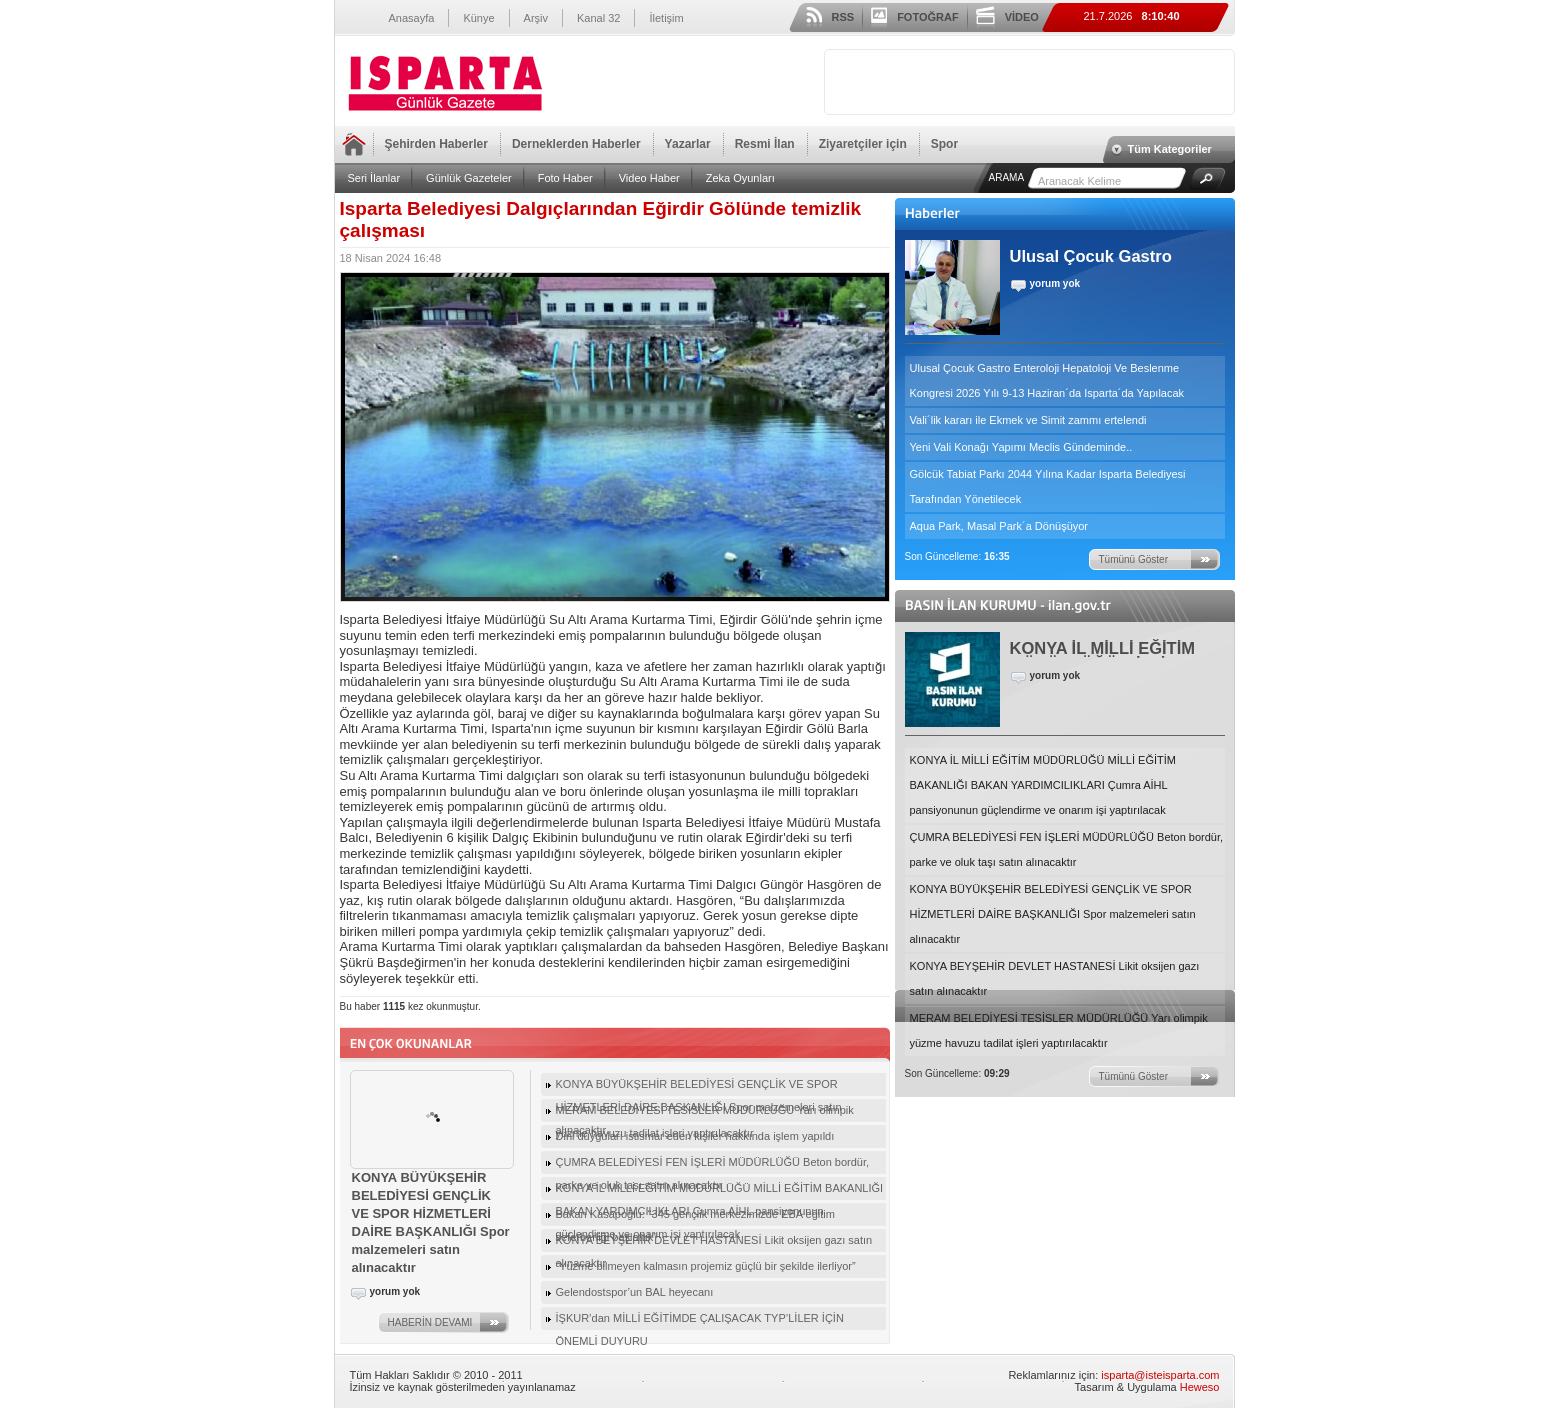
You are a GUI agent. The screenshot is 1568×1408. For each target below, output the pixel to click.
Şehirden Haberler (436, 144)
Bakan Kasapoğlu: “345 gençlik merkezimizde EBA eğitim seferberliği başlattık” (695, 1217)
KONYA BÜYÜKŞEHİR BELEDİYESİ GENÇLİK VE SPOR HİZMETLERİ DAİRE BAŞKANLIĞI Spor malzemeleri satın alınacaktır (1053, 914)
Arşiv (536, 18)
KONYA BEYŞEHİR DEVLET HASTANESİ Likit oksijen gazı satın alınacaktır (1055, 978)
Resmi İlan (765, 144)
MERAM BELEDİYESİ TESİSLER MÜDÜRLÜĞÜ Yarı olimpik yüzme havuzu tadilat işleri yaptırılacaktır (1059, 1030)
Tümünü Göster (1133, 559)
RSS (843, 17)
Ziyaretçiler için (863, 144)
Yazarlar (688, 144)
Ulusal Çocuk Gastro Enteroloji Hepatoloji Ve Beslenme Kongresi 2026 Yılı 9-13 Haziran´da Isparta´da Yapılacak (1047, 380)
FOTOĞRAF (928, 17)
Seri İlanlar (374, 178)
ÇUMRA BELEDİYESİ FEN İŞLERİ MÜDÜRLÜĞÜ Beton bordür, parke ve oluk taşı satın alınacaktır (1067, 849)
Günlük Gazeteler (469, 178)
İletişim (666, 18)
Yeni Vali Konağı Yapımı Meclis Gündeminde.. (1021, 447)
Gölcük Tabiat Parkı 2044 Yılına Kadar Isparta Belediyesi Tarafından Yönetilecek (1048, 486)
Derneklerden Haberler (576, 144)
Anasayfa (412, 18)
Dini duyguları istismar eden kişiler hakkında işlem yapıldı (695, 1136)
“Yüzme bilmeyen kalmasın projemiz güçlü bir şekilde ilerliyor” (706, 1266)
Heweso (1200, 1387)
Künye (478, 18)
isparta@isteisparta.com (1160, 1375)
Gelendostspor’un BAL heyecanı (635, 1292)
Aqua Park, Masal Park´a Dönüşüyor (999, 526)
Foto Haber (565, 178)
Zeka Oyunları (740, 178)
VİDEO (1022, 17)
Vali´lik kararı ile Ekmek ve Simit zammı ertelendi (1028, 420)
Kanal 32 (598, 18)
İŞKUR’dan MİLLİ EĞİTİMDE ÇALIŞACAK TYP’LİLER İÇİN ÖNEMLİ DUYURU (700, 1321)
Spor (944, 144)
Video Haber (649, 178)
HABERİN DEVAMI (430, 1322)
